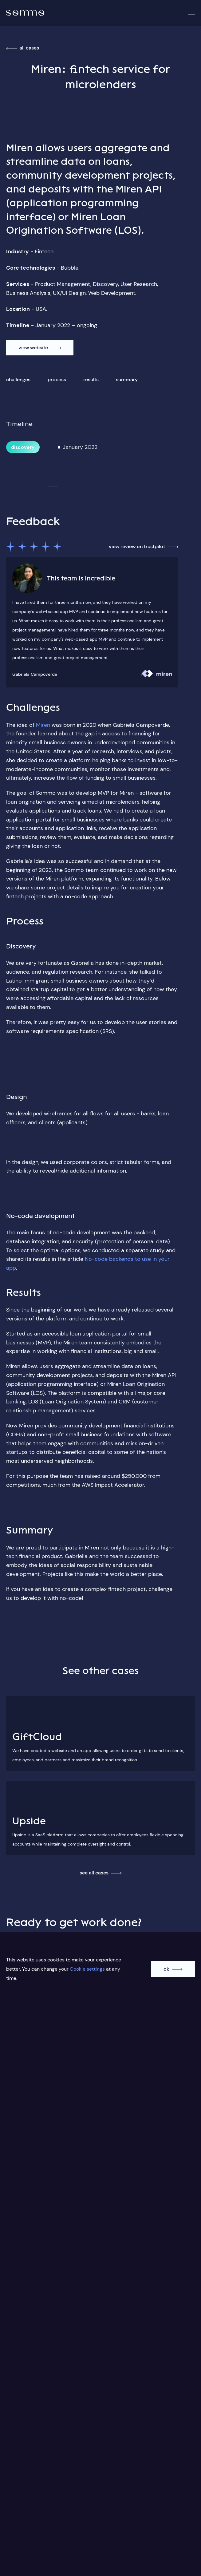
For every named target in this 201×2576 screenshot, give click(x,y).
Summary (127, 379)
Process (57, 379)
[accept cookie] (173, 1969)
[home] (25, 13)
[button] (191, 13)
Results (91, 379)
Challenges (18, 379)
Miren (43, 725)
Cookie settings (87, 1969)
